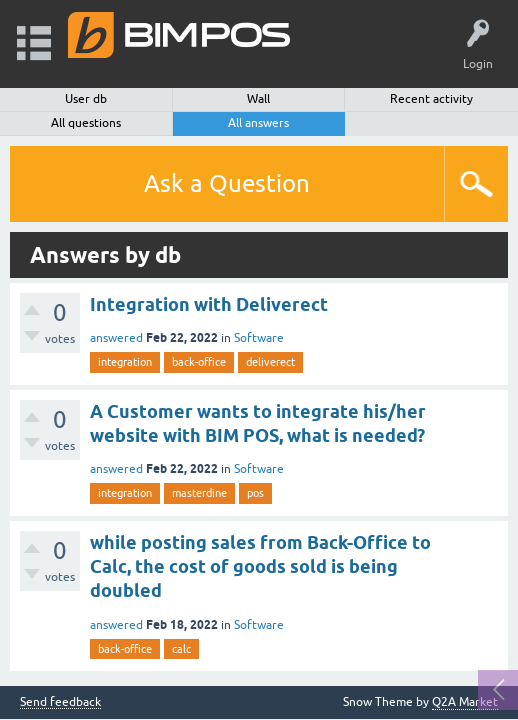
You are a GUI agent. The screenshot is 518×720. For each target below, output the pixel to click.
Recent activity (431, 99)
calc (181, 649)
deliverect (270, 362)
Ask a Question (227, 183)
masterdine (199, 493)
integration (125, 362)
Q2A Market (465, 702)
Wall (258, 99)
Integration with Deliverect (209, 304)
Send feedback (60, 702)
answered (116, 338)
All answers (258, 123)
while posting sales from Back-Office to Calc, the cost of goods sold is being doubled (260, 567)
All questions (86, 123)
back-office (199, 362)
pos (255, 493)
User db (86, 99)
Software (259, 338)
